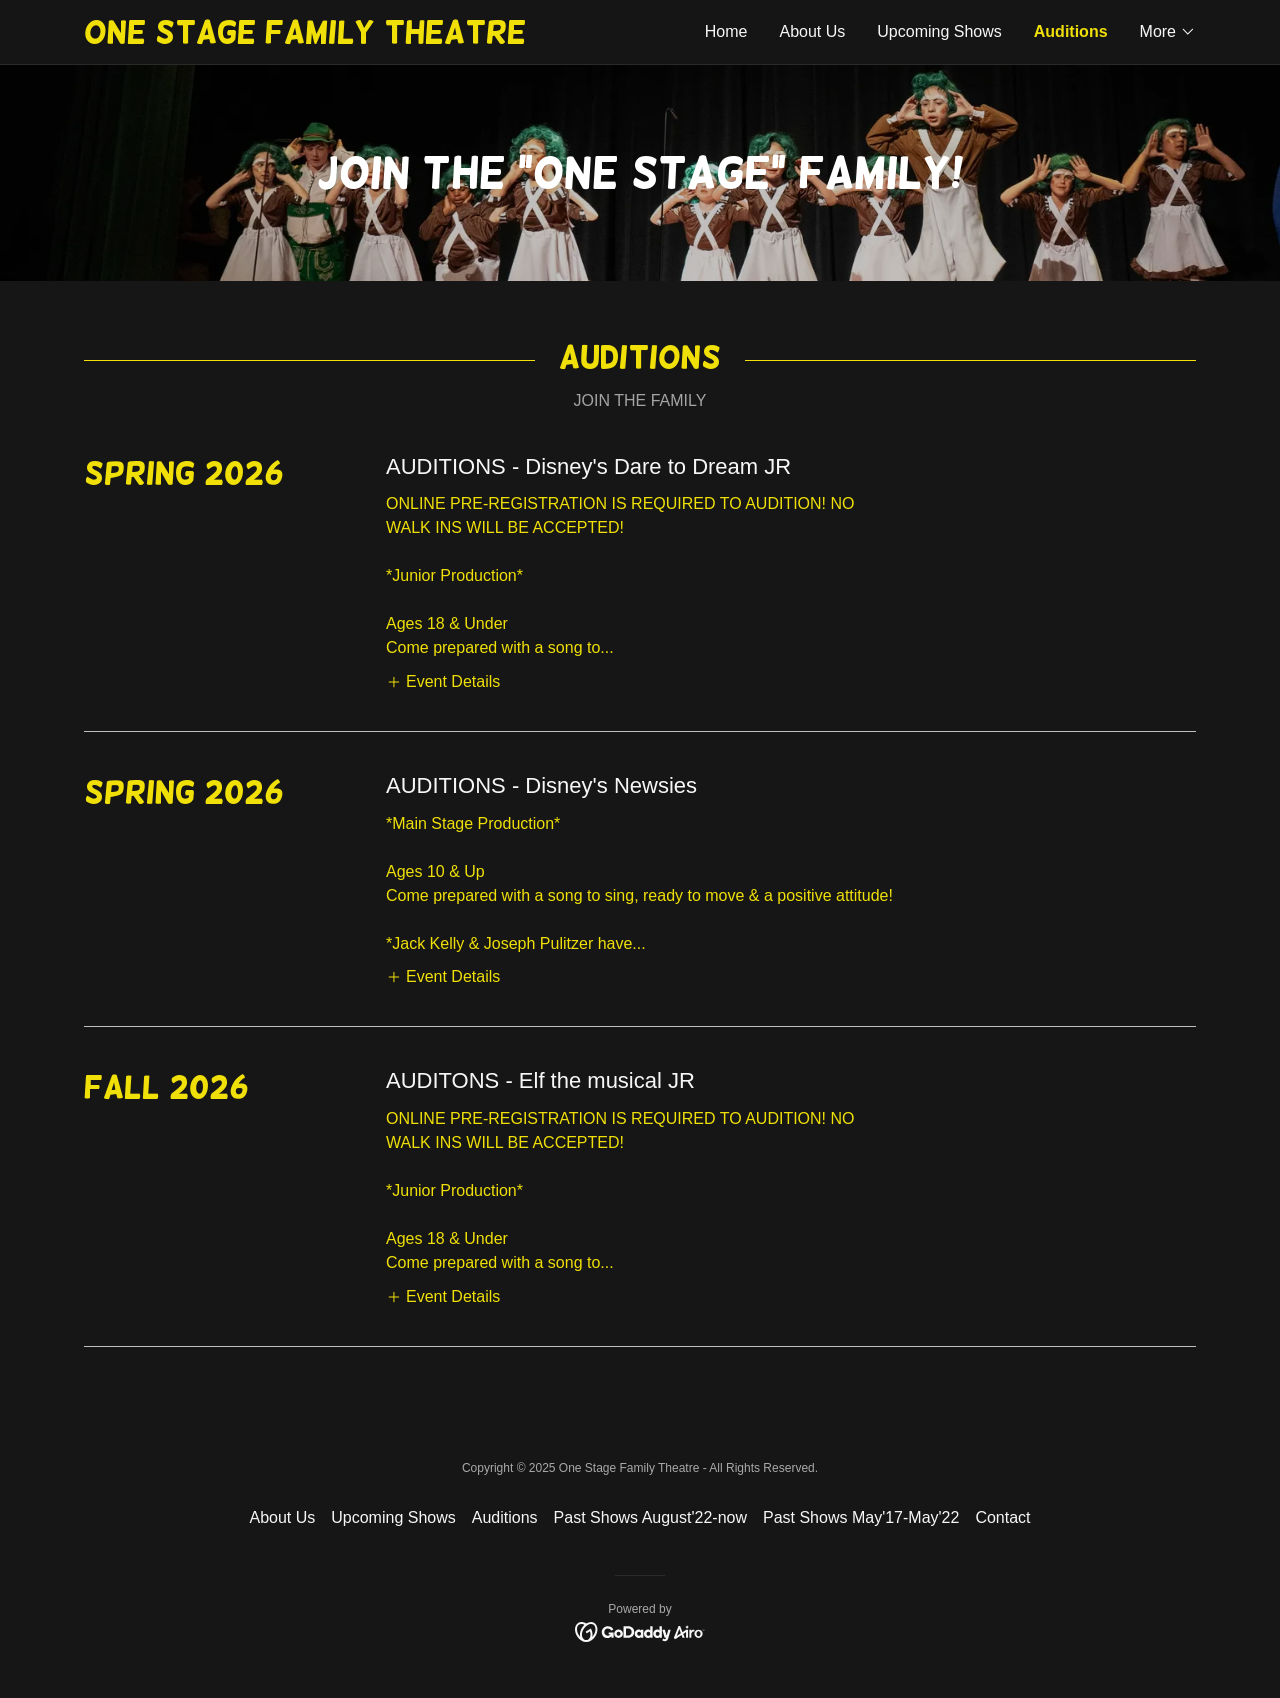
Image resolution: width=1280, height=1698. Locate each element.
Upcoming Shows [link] (939, 31)
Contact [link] (1002, 1517)
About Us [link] (812, 31)
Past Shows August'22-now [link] (650, 1517)
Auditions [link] (1071, 31)
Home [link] (726, 31)
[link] (362, 37)
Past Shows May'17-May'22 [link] (861, 1517)
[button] (1168, 32)
